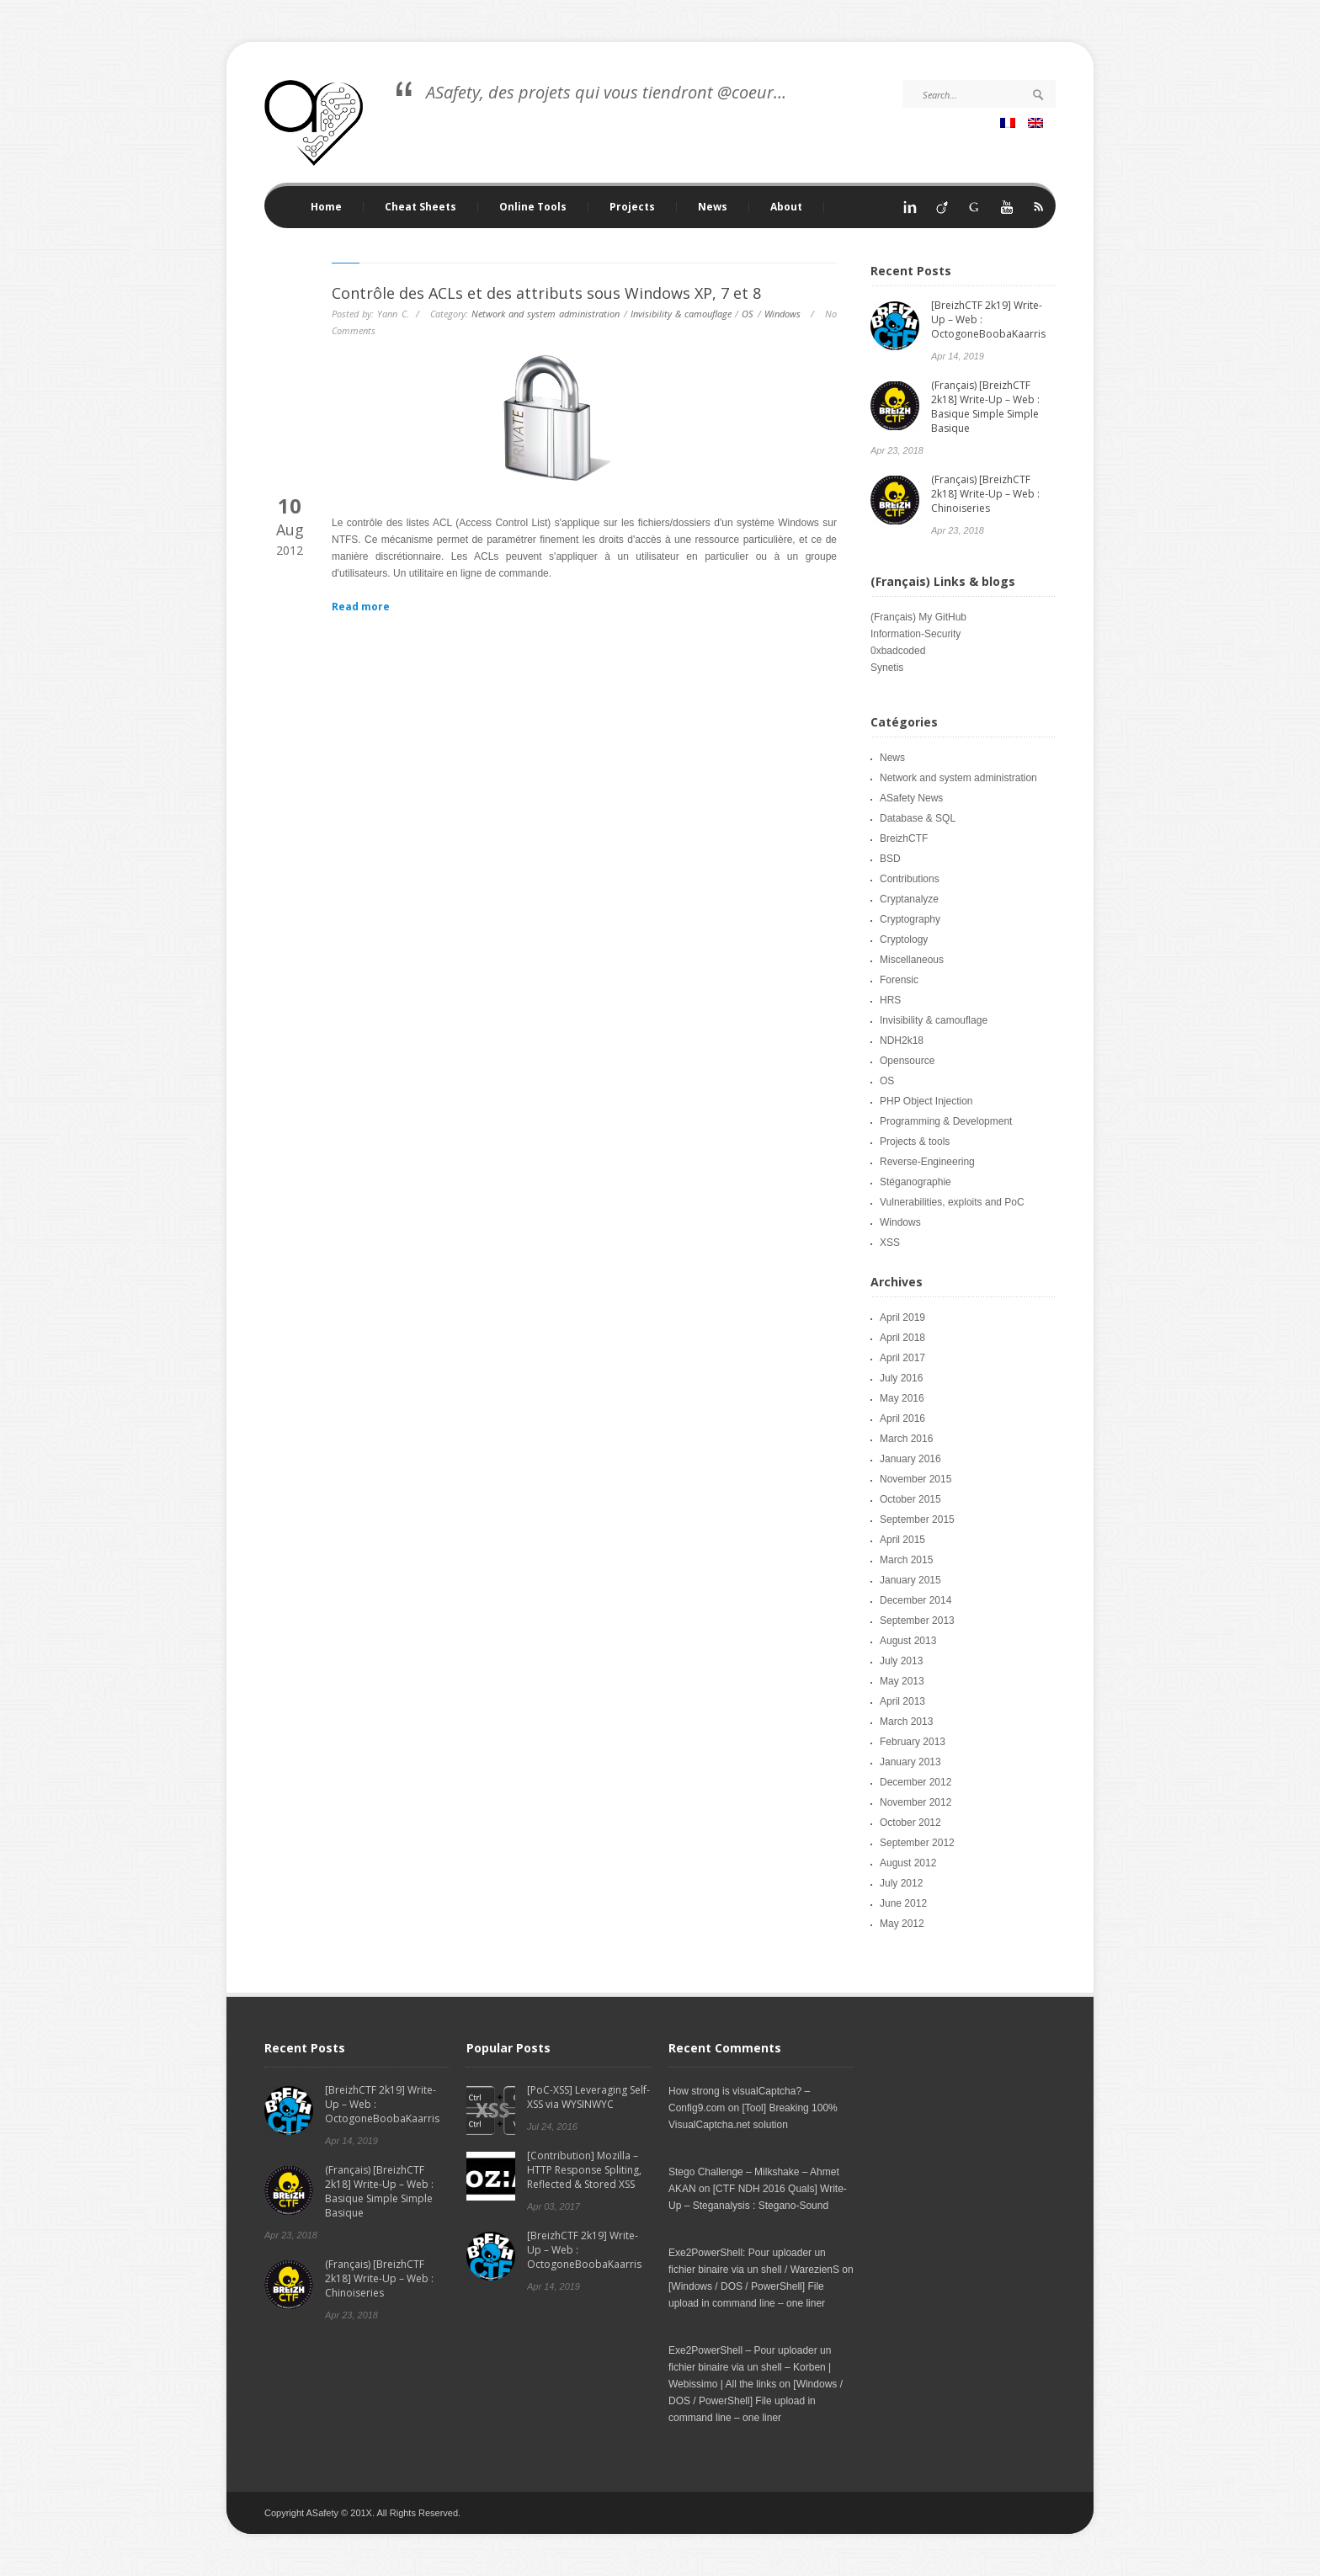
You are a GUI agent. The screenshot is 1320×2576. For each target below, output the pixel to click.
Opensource (907, 1061)
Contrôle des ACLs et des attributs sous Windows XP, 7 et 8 (546, 293)
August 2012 (908, 1863)
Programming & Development (946, 1121)
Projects (628, 207)
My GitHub (942, 617)
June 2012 (903, 1903)
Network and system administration (545, 313)
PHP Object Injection (926, 1101)
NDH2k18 (901, 1040)
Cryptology (904, 939)
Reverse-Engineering (927, 1162)
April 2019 (902, 1317)
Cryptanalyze (909, 899)
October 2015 (910, 1499)
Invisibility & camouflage (681, 313)
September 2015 (917, 1519)
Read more (361, 606)
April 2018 (902, 1338)
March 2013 (906, 1721)
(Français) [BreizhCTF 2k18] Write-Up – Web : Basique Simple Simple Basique (985, 406)
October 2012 (910, 1822)
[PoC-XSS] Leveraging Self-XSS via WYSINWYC (588, 2097)
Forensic (899, 980)
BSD (890, 859)
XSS (890, 1242)
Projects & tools (915, 1141)
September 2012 (917, 1843)
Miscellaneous (912, 960)
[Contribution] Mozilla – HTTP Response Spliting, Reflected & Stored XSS (584, 2169)
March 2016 (906, 1439)
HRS (890, 1000)
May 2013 (902, 1681)
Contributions (909, 879)
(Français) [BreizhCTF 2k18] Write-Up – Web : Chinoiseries (985, 493)
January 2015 (910, 1580)
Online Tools (528, 207)
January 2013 (910, 1762)
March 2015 (906, 1560)
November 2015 (915, 1479)
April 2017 (902, 1358)
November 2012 (915, 1802)
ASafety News (911, 798)
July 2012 (901, 1883)
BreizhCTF (904, 838)
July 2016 (901, 1378)
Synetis (886, 667)
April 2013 (902, 1701)
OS (747, 313)
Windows (782, 313)
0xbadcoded (897, 651)
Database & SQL (917, 818)
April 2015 (902, 1540)
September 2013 (917, 1620)
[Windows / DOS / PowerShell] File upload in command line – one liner (755, 2401)
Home (326, 207)
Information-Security (915, 634)
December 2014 (915, 1600)
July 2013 (901, 1661)
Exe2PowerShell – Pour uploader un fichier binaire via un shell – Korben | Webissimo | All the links (749, 2367)
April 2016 (902, 1418)
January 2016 (910, 1459)
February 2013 (912, 1742)
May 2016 (902, 1398)
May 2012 (902, 1923)
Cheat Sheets (416, 207)
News (712, 207)
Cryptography (910, 919)
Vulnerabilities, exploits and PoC (952, 1202)
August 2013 (908, 1641)
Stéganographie (915, 1182)
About (786, 207)
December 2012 (915, 1782)
